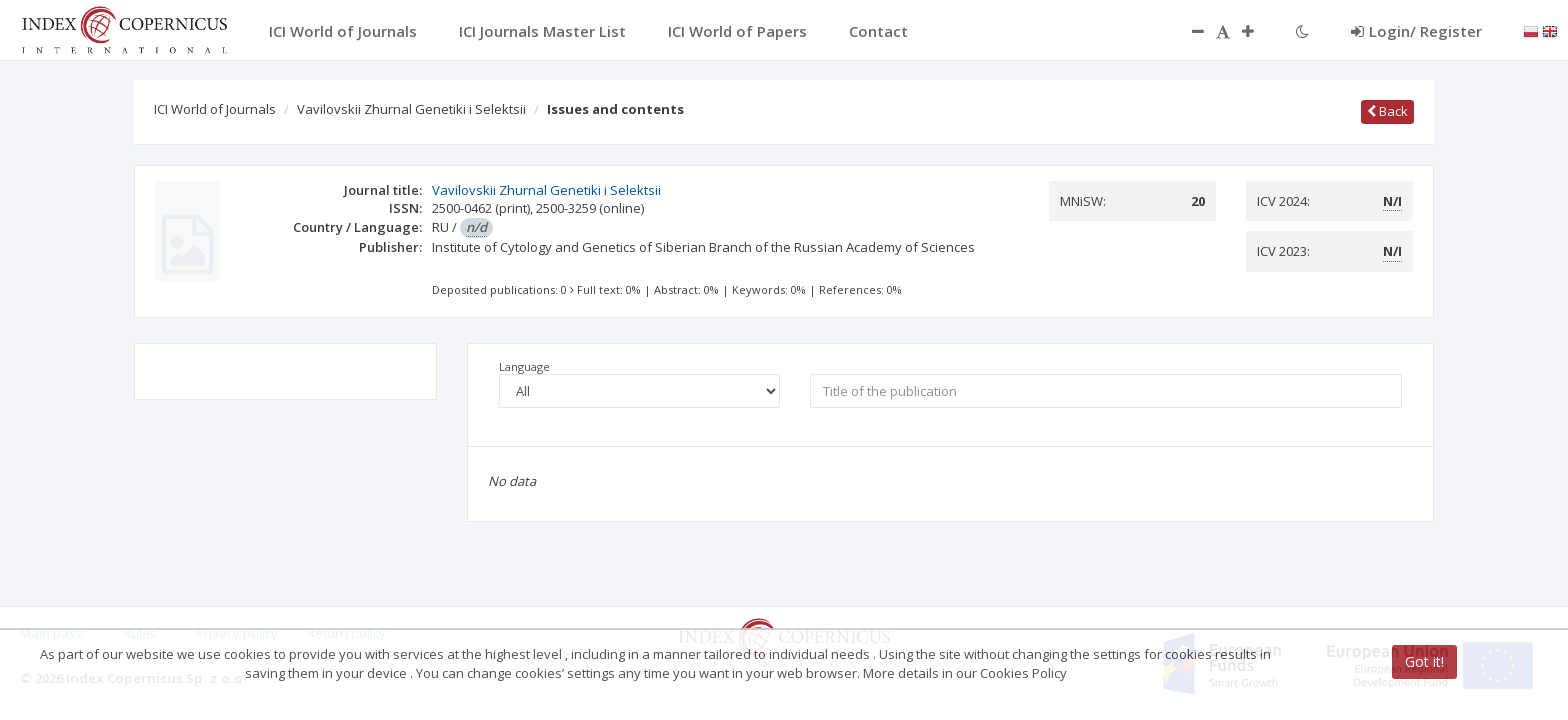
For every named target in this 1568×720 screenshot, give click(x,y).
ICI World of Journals (215, 109)
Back (1387, 111)
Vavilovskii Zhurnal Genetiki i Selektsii (411, 109)
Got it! (1424, 662)
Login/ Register (1416, 31)
